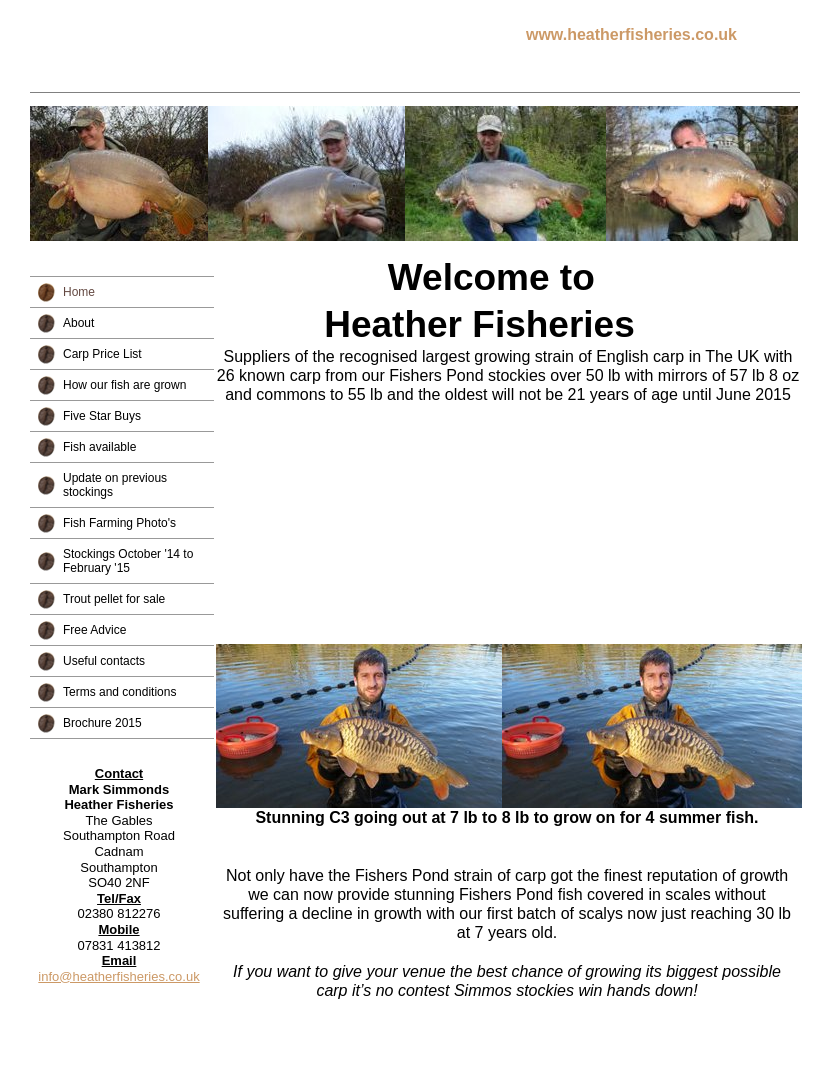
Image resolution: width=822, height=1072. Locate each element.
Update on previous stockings (115, 485)
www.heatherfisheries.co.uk (631, 34)
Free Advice (94, 630)
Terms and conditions (119, 692)
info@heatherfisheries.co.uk (118, 976)
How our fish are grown (124, 385)
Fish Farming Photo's (119, 523)
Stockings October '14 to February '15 (128, 561)
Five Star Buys (102, 416)
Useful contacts (104, 661)
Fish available (99, 447)
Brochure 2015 (102, 723)
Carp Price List (102, 354)
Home (79, 292)
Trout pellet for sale (114, 599)
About (78, 323)
